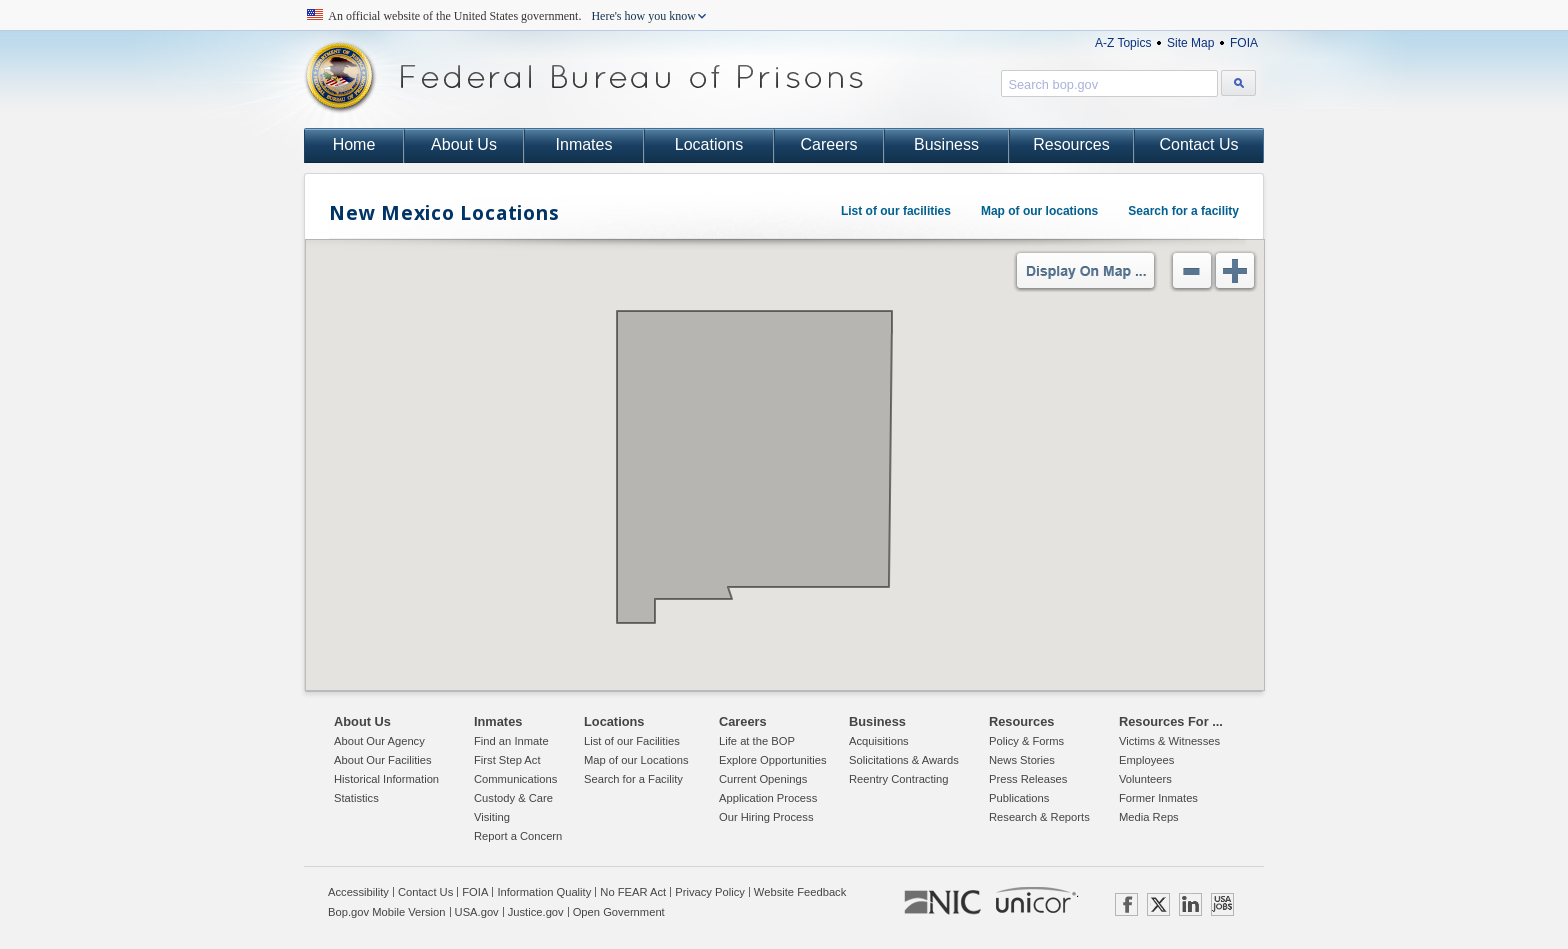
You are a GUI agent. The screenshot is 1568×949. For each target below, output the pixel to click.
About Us (464, 144)
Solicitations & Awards (904, 760)
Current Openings (763, 779)
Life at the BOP (757, 741)
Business (946, 144)
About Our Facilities (383, 760)
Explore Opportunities (773, 760)
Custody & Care (513, 798)
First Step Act (507, 760)
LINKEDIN (1190, 904)
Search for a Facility (633, 779)
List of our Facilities (632, 741)
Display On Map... (1085, 270)
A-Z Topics (1123, 43)
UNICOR (1036, 900)
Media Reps (1149, 817)
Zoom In (1234, 270)
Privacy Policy (710, 892)
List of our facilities (896, 211)
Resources (1071, 144)
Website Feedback (800, 892)
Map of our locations (1039, 211)
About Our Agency (379, 741)
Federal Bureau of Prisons (584, 77)
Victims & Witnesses (1169, 741)
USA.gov (477, 912)
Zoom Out (1191, 270)
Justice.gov (536, 912)
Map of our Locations (636, 760)
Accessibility (358, 892)
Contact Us (1198, 144)
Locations (709, 144)
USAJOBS (1222, 904)
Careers (829, 144)
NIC (942, 903)
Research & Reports (1039, 817)
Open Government (619, 912)
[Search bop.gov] (1238, 83)
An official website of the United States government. (512, 16)
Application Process (768, 798)
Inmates (584, 144)
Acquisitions (879, 741)
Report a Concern (518, 836)
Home (354, 144)
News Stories (1022, 760)
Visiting (492, 817)
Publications (1019, 798)
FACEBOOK (1126, 904)
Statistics (356, 798)
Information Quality (544, 892)
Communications (515, 779)
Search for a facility (1183, 211)
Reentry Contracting (899, 779)
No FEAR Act (633, 892)
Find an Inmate (511, 741)
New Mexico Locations (444, 212)
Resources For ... (1171, 721)
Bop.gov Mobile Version (387, 912)
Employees (1146, 760)
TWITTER (1158, 904)
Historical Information (386, 779)
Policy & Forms (1026, 741)
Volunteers (1145, 779)
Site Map (1190, 43)
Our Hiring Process (766, 817)
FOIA (1244, 43)
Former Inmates (1158, 798)
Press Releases (1028, 779)
